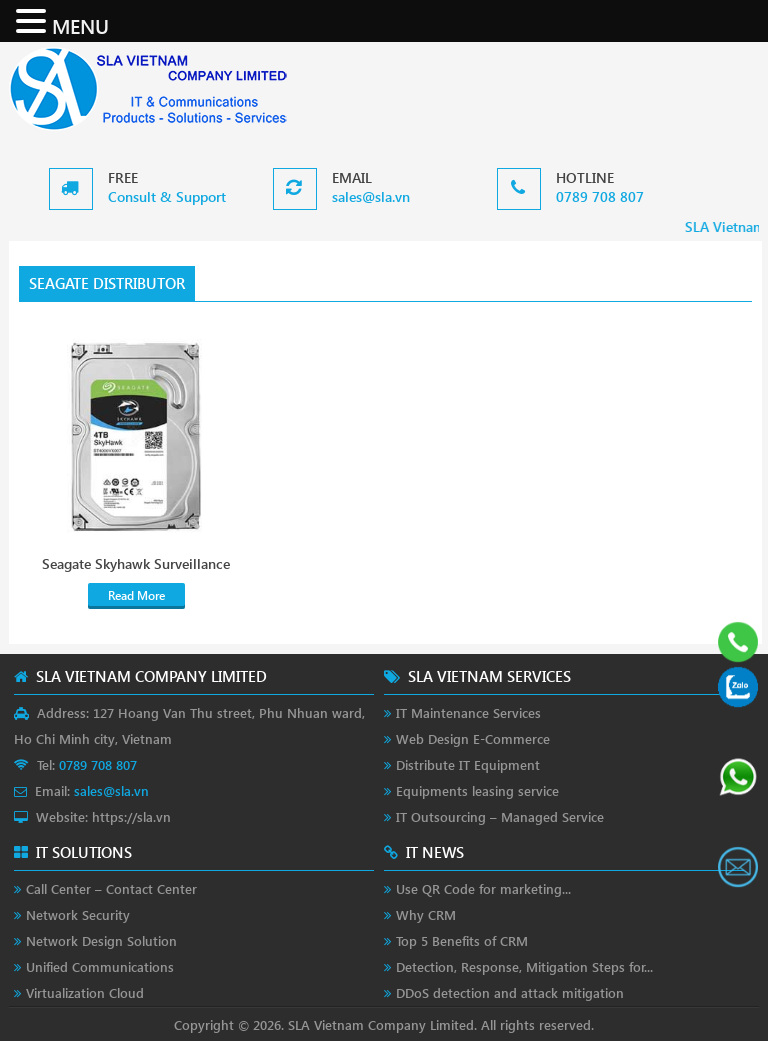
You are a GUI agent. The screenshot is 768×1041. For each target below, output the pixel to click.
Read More (136, 595)
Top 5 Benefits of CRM (462, 940)
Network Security (78, 914)
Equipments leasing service (477, 790)
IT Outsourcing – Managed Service (500, 816)
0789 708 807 (600, 196)
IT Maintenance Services (468, 712)
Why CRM (426, 914)
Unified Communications (100, 966)
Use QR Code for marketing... (483, 888)
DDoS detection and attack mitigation (510, 992)
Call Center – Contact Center (111, 888)
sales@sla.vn (371, 196)
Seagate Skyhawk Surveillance (136, 564)
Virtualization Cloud (85, 992)
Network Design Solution (101, 940)
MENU (80, 25)
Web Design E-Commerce (473, 738)
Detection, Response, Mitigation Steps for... (524, 966)
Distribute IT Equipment (468, 764)
